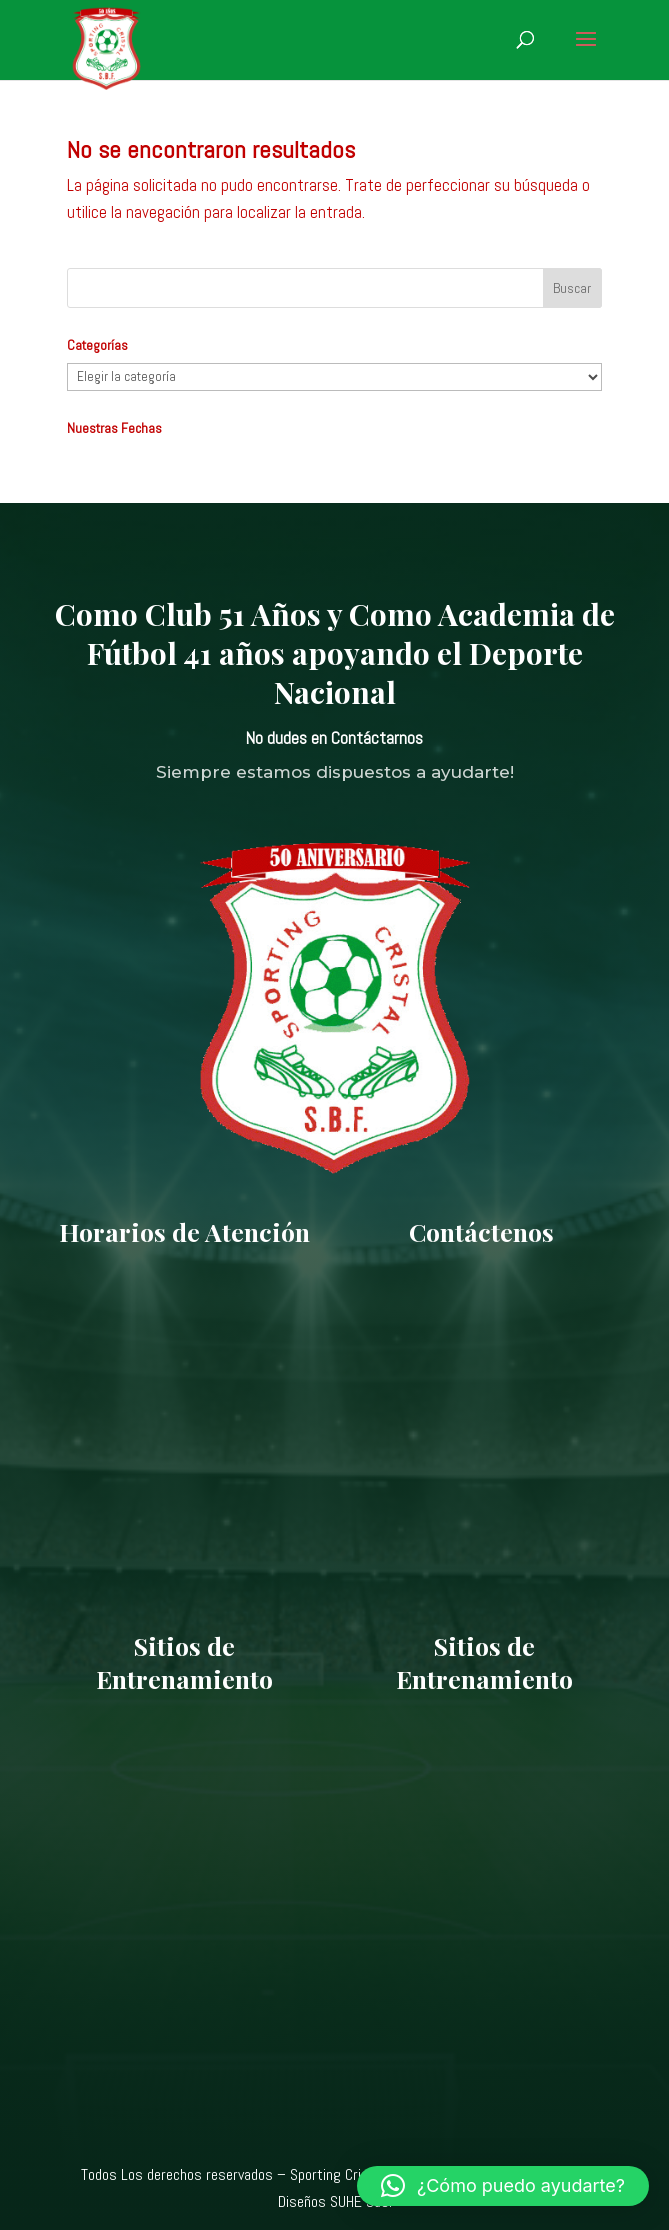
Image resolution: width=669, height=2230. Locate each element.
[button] (503, 2186)
